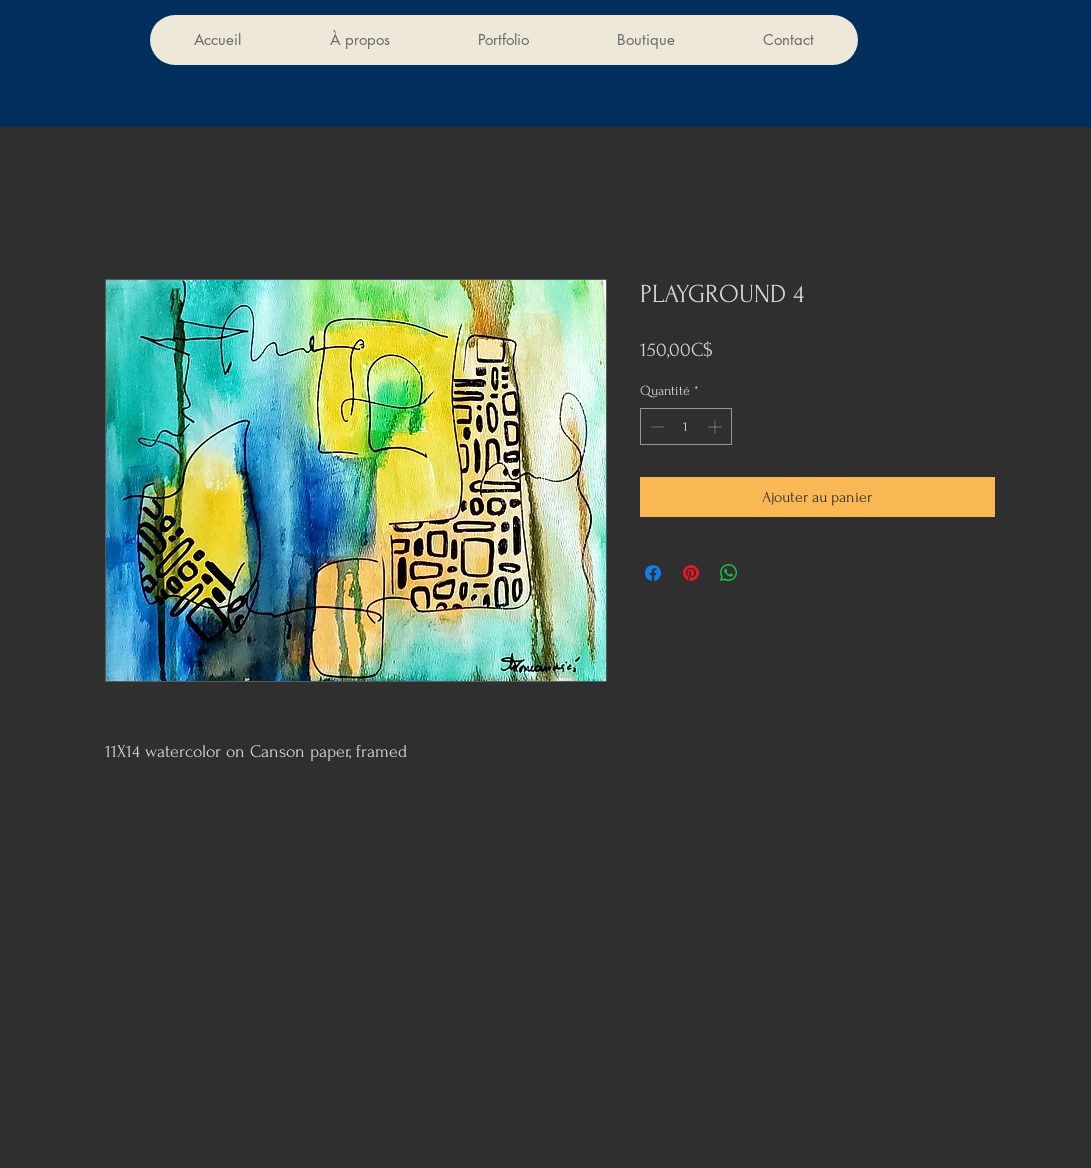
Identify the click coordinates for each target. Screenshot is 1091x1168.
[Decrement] (655, 426)
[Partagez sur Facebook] (653, 573)
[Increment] (716, 426)
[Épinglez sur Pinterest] (691, 573)
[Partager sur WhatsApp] (729, 573)
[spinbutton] (686, 426)
